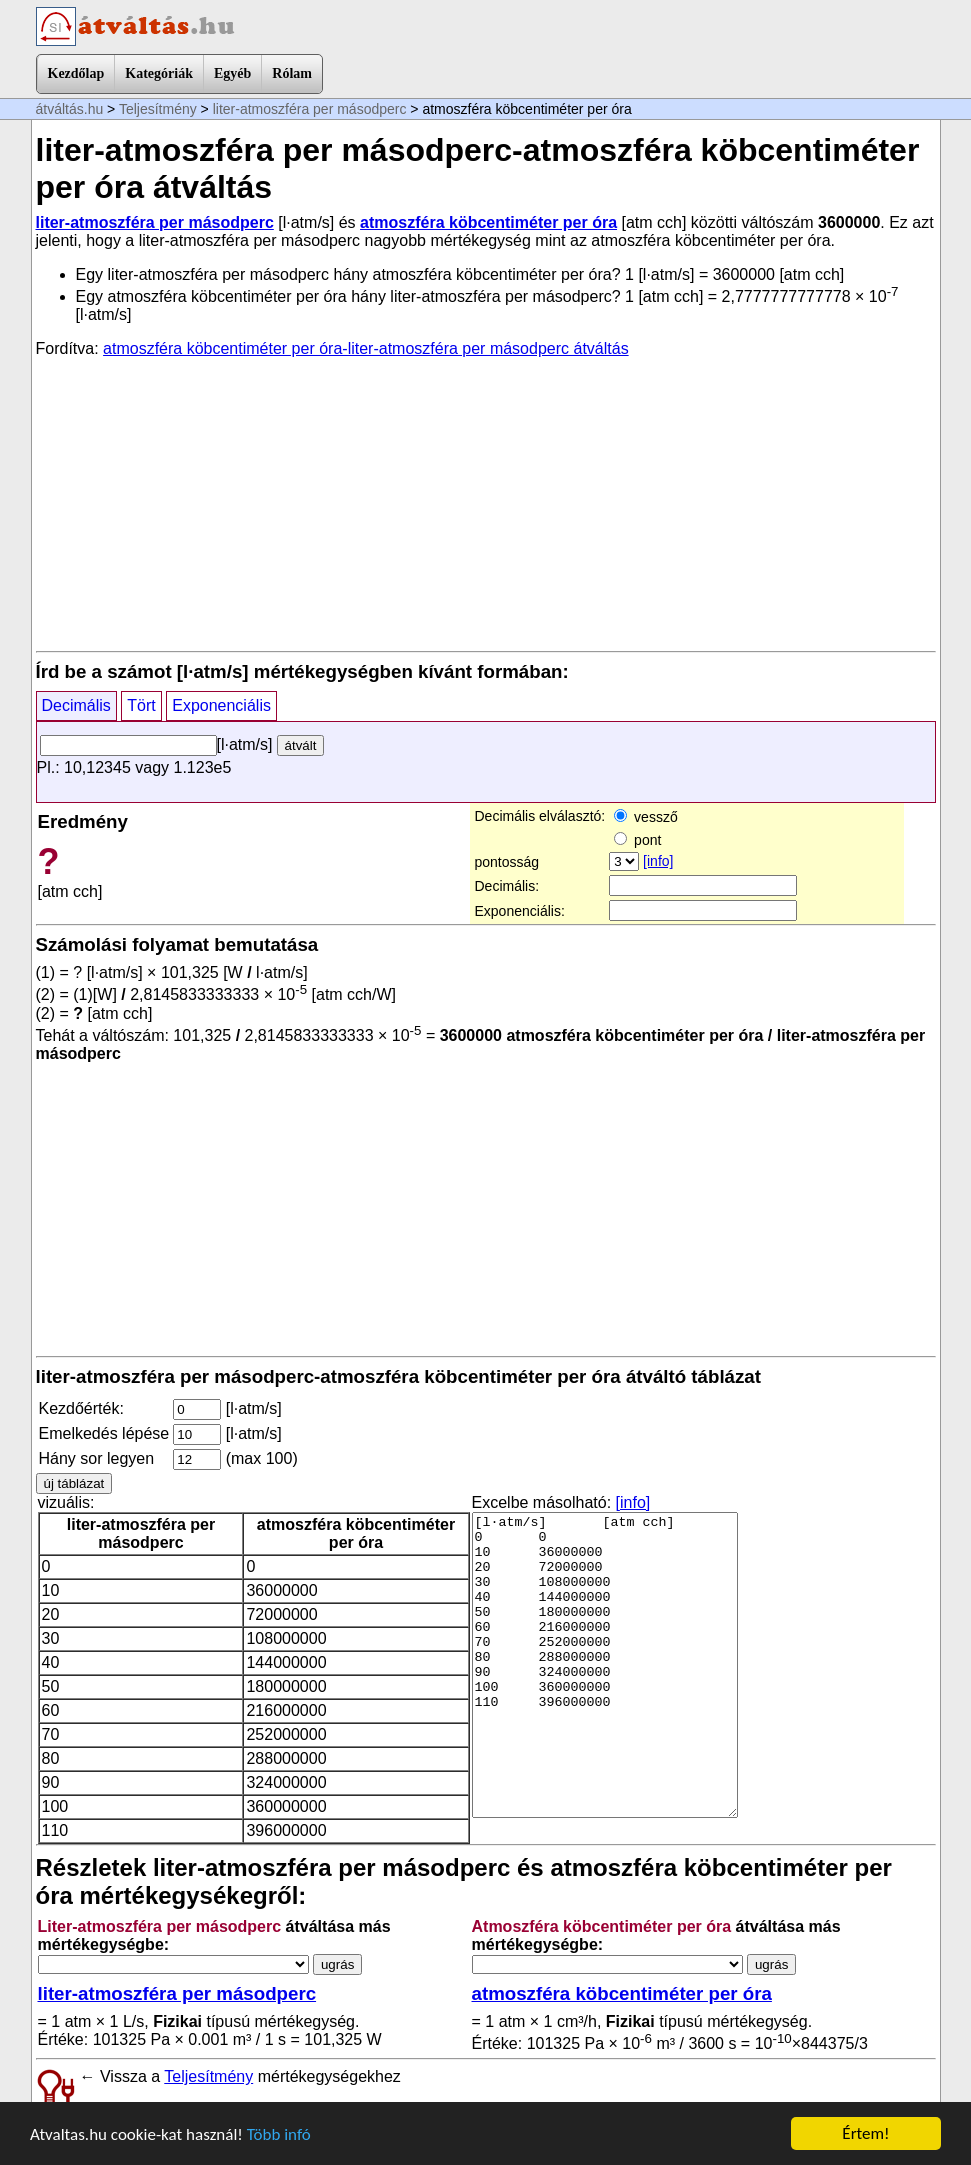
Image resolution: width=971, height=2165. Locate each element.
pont (637, 840)
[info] (658, 861)
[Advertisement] (486, 503)
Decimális (76, 705)
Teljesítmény (158, 109)
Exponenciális (221, 705)
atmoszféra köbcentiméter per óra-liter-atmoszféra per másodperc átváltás (366, 348)
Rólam (292, 73)
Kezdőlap (76, 73)
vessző (645, 817)
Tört (141, 705)
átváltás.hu (70, 109)
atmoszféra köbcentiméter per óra (488, 222)
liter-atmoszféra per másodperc (310, 109)
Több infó (279, 2134)
